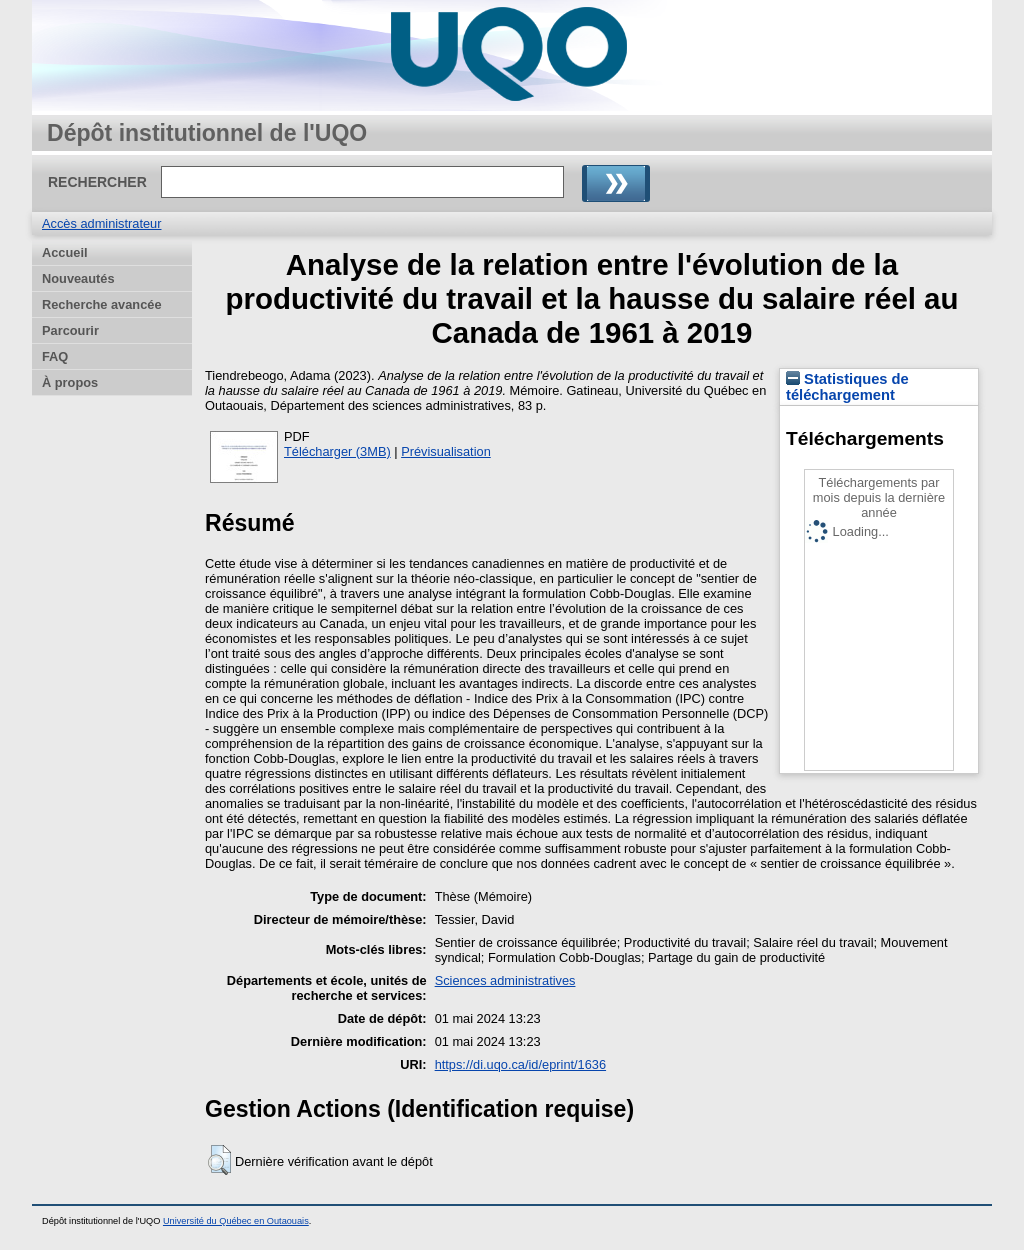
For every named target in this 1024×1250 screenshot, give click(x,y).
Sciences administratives (505, 980)
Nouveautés (78, 278)
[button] (219, 1160)
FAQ (55, 356)
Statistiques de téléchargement (847, 387)
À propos (70, 382)
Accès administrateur (101, 223)
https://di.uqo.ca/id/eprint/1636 (520, 1064)
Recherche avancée (102, 304)
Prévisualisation (446, 451)
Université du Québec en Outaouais (236, 1221)
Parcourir (70, 330)
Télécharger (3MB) (337, 451)
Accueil (65, 252)
